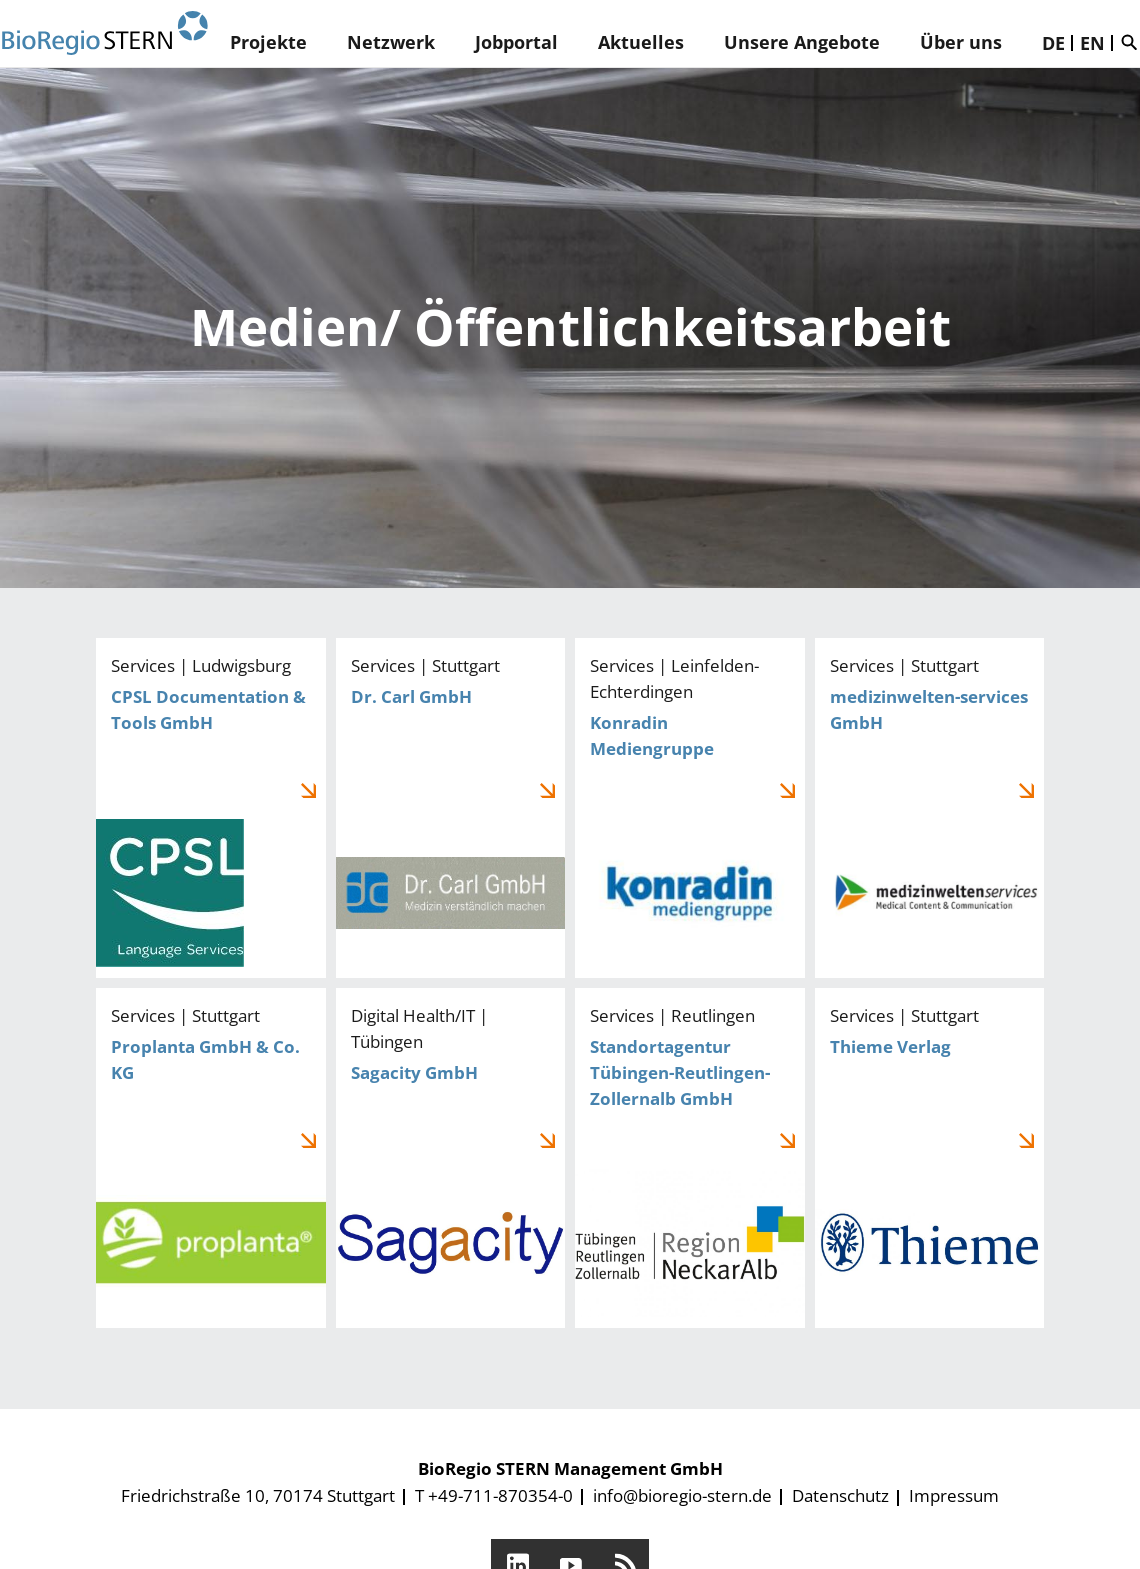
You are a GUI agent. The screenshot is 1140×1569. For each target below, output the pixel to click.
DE (1053, 43)
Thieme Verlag (930, 1158)
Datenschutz (840, 1495)
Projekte (268, 42)
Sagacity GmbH (451, 1158)
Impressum (954, 1495)
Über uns (961, 42)
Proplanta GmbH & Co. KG (211, 1158)
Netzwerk (391, 42)
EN (1092, 43)
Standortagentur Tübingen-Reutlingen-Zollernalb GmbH (690, 1158)
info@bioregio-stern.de (682, 1495)
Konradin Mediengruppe (690, 808)
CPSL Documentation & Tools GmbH (211, 808)
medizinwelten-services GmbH (930, 808)
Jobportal (516, 42)
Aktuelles (641, 42)
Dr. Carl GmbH (451, 808)
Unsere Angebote (802, 42)
